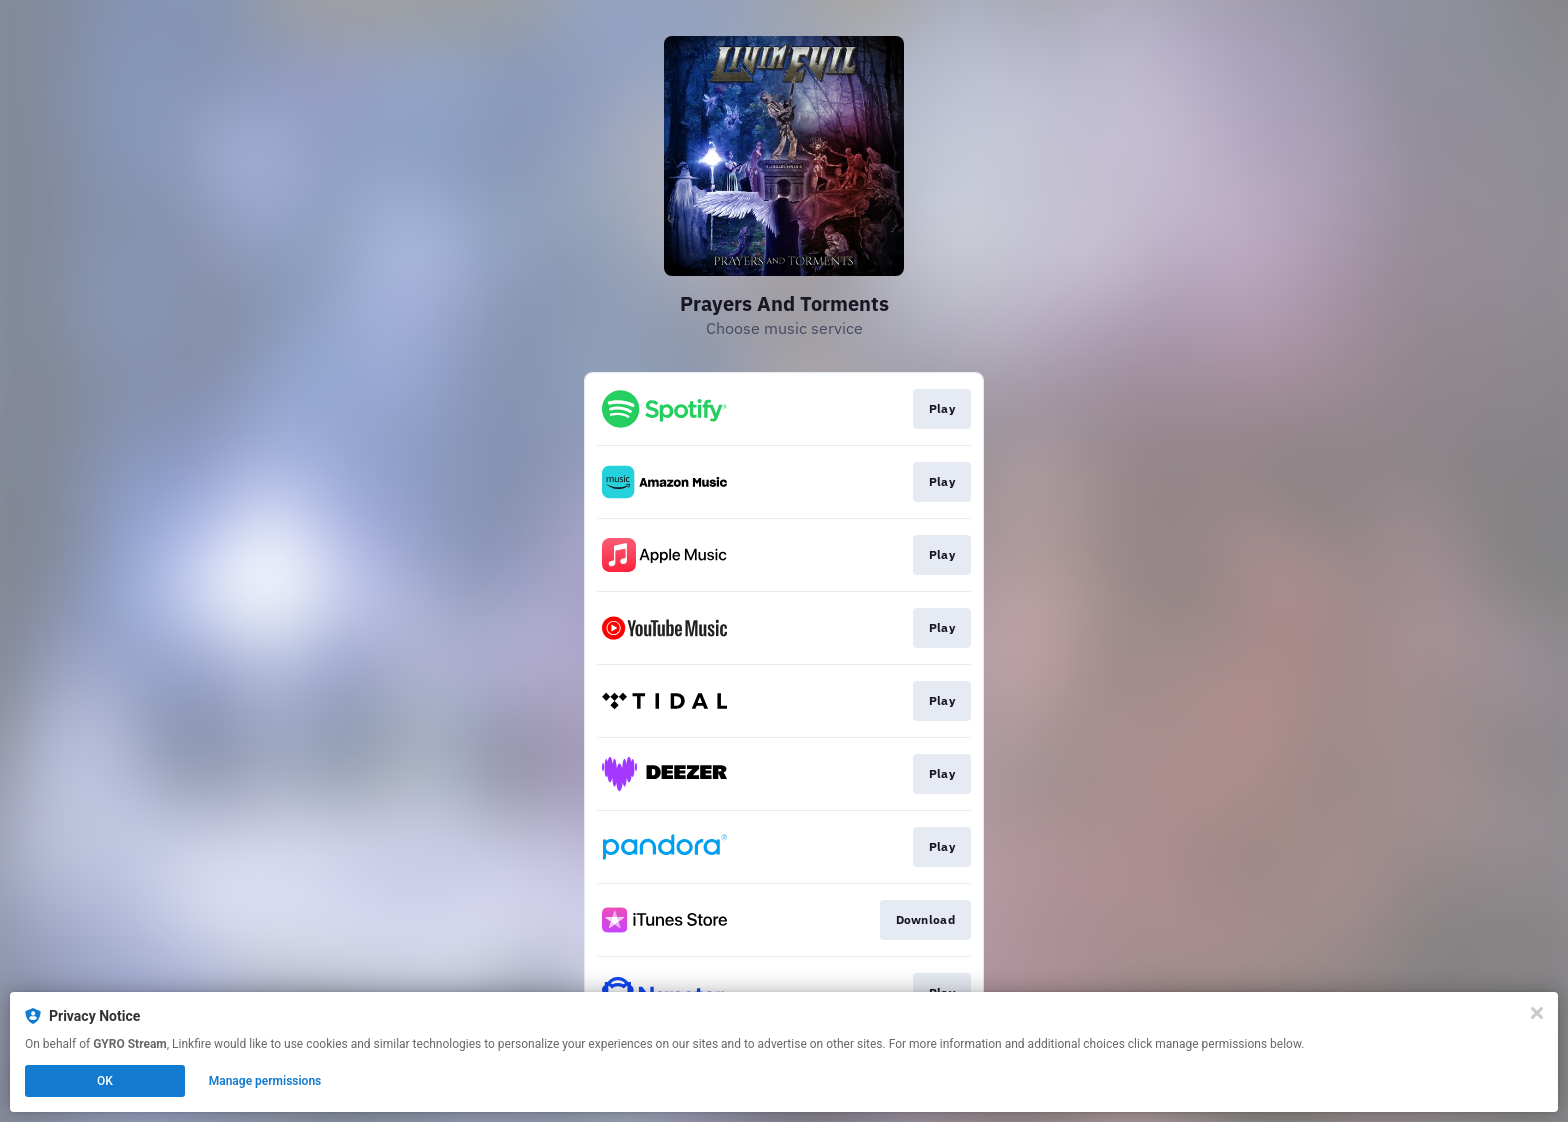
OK (105, 1081)
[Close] (1537, 1013)
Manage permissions (265, 1081)
